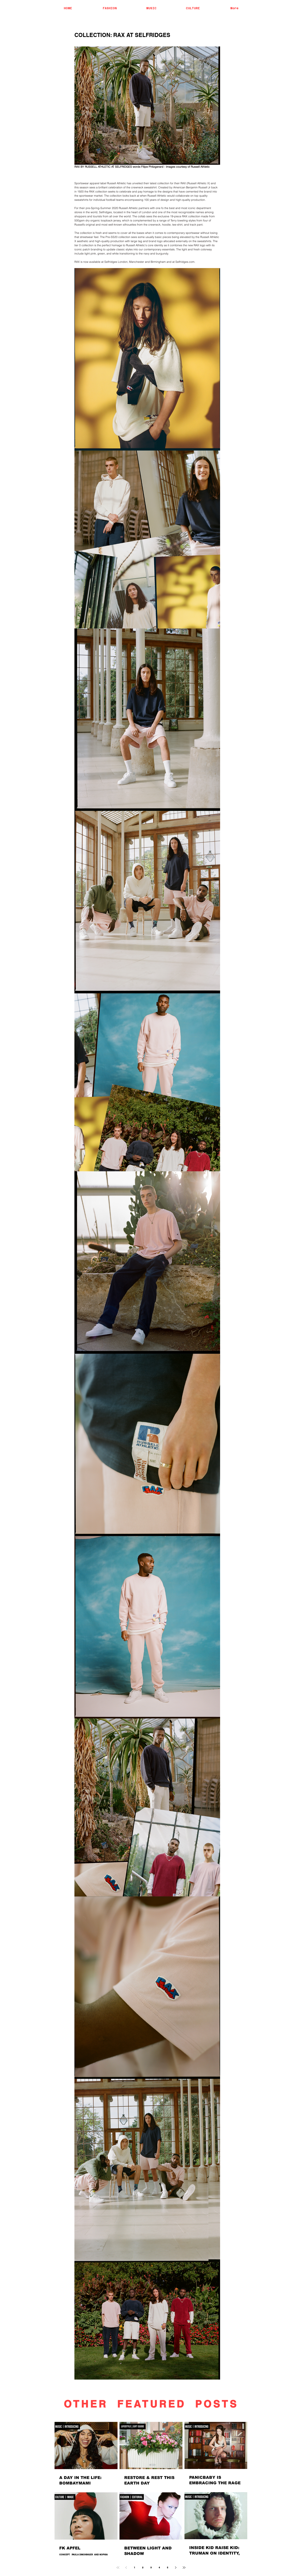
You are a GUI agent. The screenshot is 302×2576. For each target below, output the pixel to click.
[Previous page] (126, 2567)
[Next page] (175, 2567)
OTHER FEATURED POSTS (151, 2404)
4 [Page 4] (159, 2567)
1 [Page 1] (134, 2567)
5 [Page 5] (167, 2567)
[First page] (117, 2567)
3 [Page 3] (151, 2567)
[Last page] (184, 2567)
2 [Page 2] (142, 2567)
